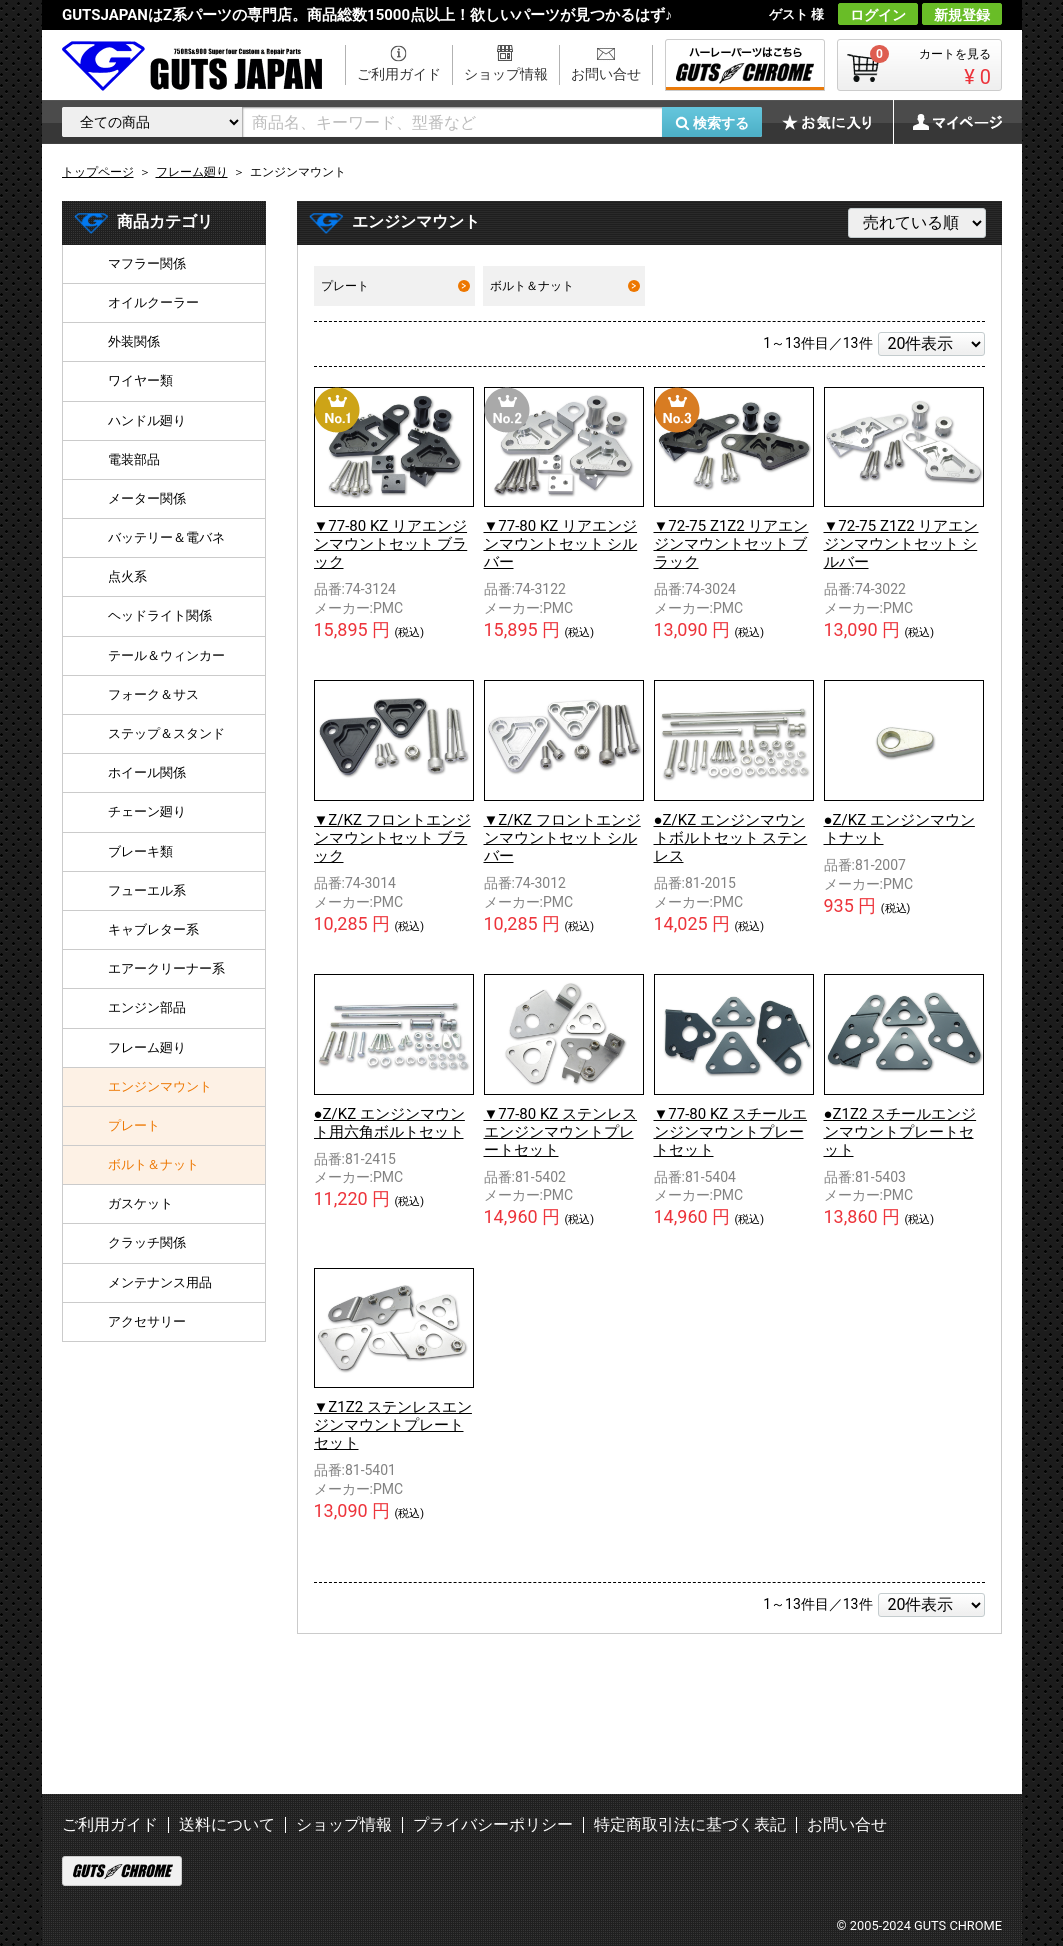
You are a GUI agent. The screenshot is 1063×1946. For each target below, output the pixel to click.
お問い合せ (606, 74)
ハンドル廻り (147, 420)
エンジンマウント (160, 1086)
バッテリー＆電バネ (166, 537)
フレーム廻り (147, 1047)
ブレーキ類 (140, 851)
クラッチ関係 (147, 1242)
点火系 (127, 576)
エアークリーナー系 (166, 968)
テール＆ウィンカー (166, 655)
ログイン (878, 15)
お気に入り (837, 122)
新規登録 (962, 15)
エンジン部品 (147, 1007)
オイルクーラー (153, 302)
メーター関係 (147, 498)
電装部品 (134, 459)
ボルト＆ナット (564, 286)
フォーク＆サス (153, 694)
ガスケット (140, 1203)
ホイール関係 (147, 772)
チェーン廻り (147, 811)
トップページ (98, 172)
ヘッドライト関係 (160, 615)
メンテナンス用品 (160, 1282)
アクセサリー (147, 1321)
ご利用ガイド (399, 74)
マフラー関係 (147, 263)
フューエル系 (147, 890)
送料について (227, 1824)
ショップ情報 (506, 74)
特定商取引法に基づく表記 (690, 1824)
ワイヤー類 (140, 380)
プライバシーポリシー (493, 1824)
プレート (395, 286)
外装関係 (134, 341)
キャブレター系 (153, 929)
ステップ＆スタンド (166, 733)
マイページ (947, 122)
